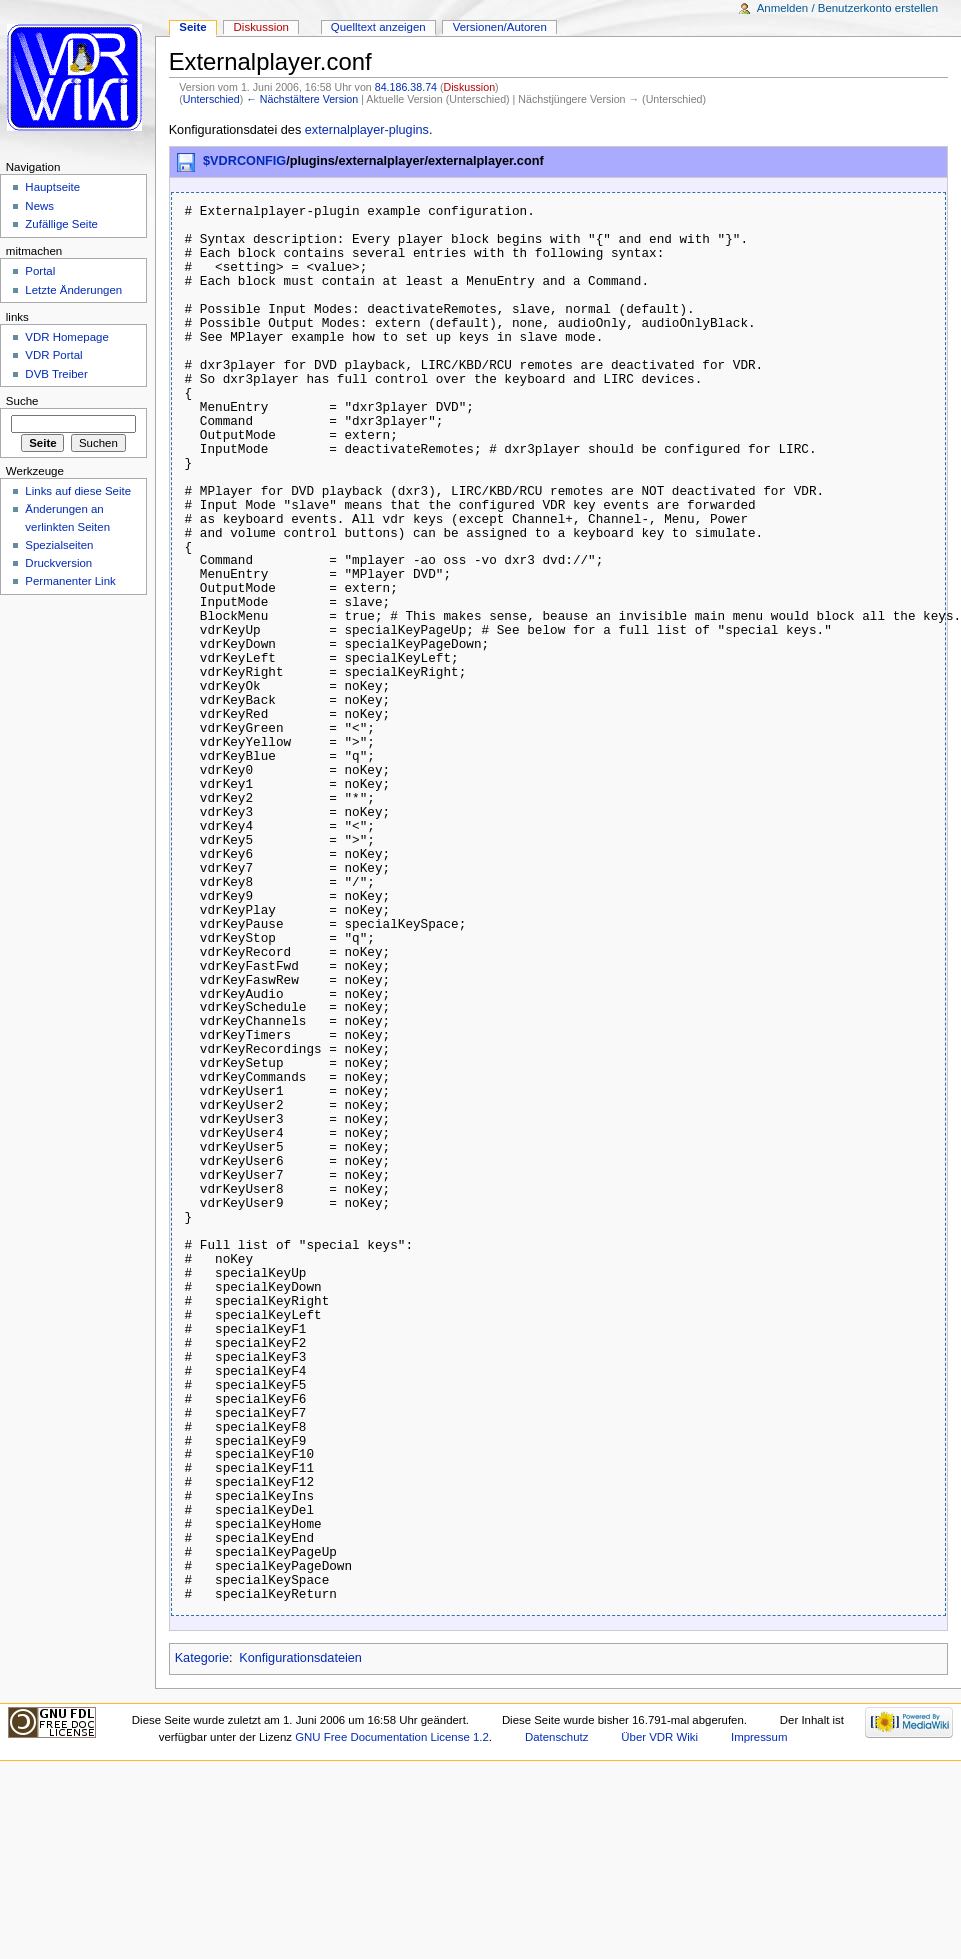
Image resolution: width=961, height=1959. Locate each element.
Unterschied (211, 99)
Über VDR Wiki (659, 1737)
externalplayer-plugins (367, 130)
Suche (22, 401)
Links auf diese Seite (78, 491)
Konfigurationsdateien (300, 1658)
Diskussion (470, 87)
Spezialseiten (59, 545)
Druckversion (58, 563)
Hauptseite (52, 187)
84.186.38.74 (406, 87)
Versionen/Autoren (500, 27)
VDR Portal (53, 355)
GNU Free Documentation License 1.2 (392, 1737)
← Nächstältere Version (302, 99)
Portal (40, 271)
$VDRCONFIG (244, 161)
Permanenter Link (70, 581)
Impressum (759, 1737)
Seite (192, 27)
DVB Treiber (56, 374)
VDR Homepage (66, 337)
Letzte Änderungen (73, 290)
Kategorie (202, 1658)
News (39, 206)
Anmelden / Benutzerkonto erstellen (847, 8)
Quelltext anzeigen (378, 27)
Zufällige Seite (61, 224)
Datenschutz (557, 1737)
